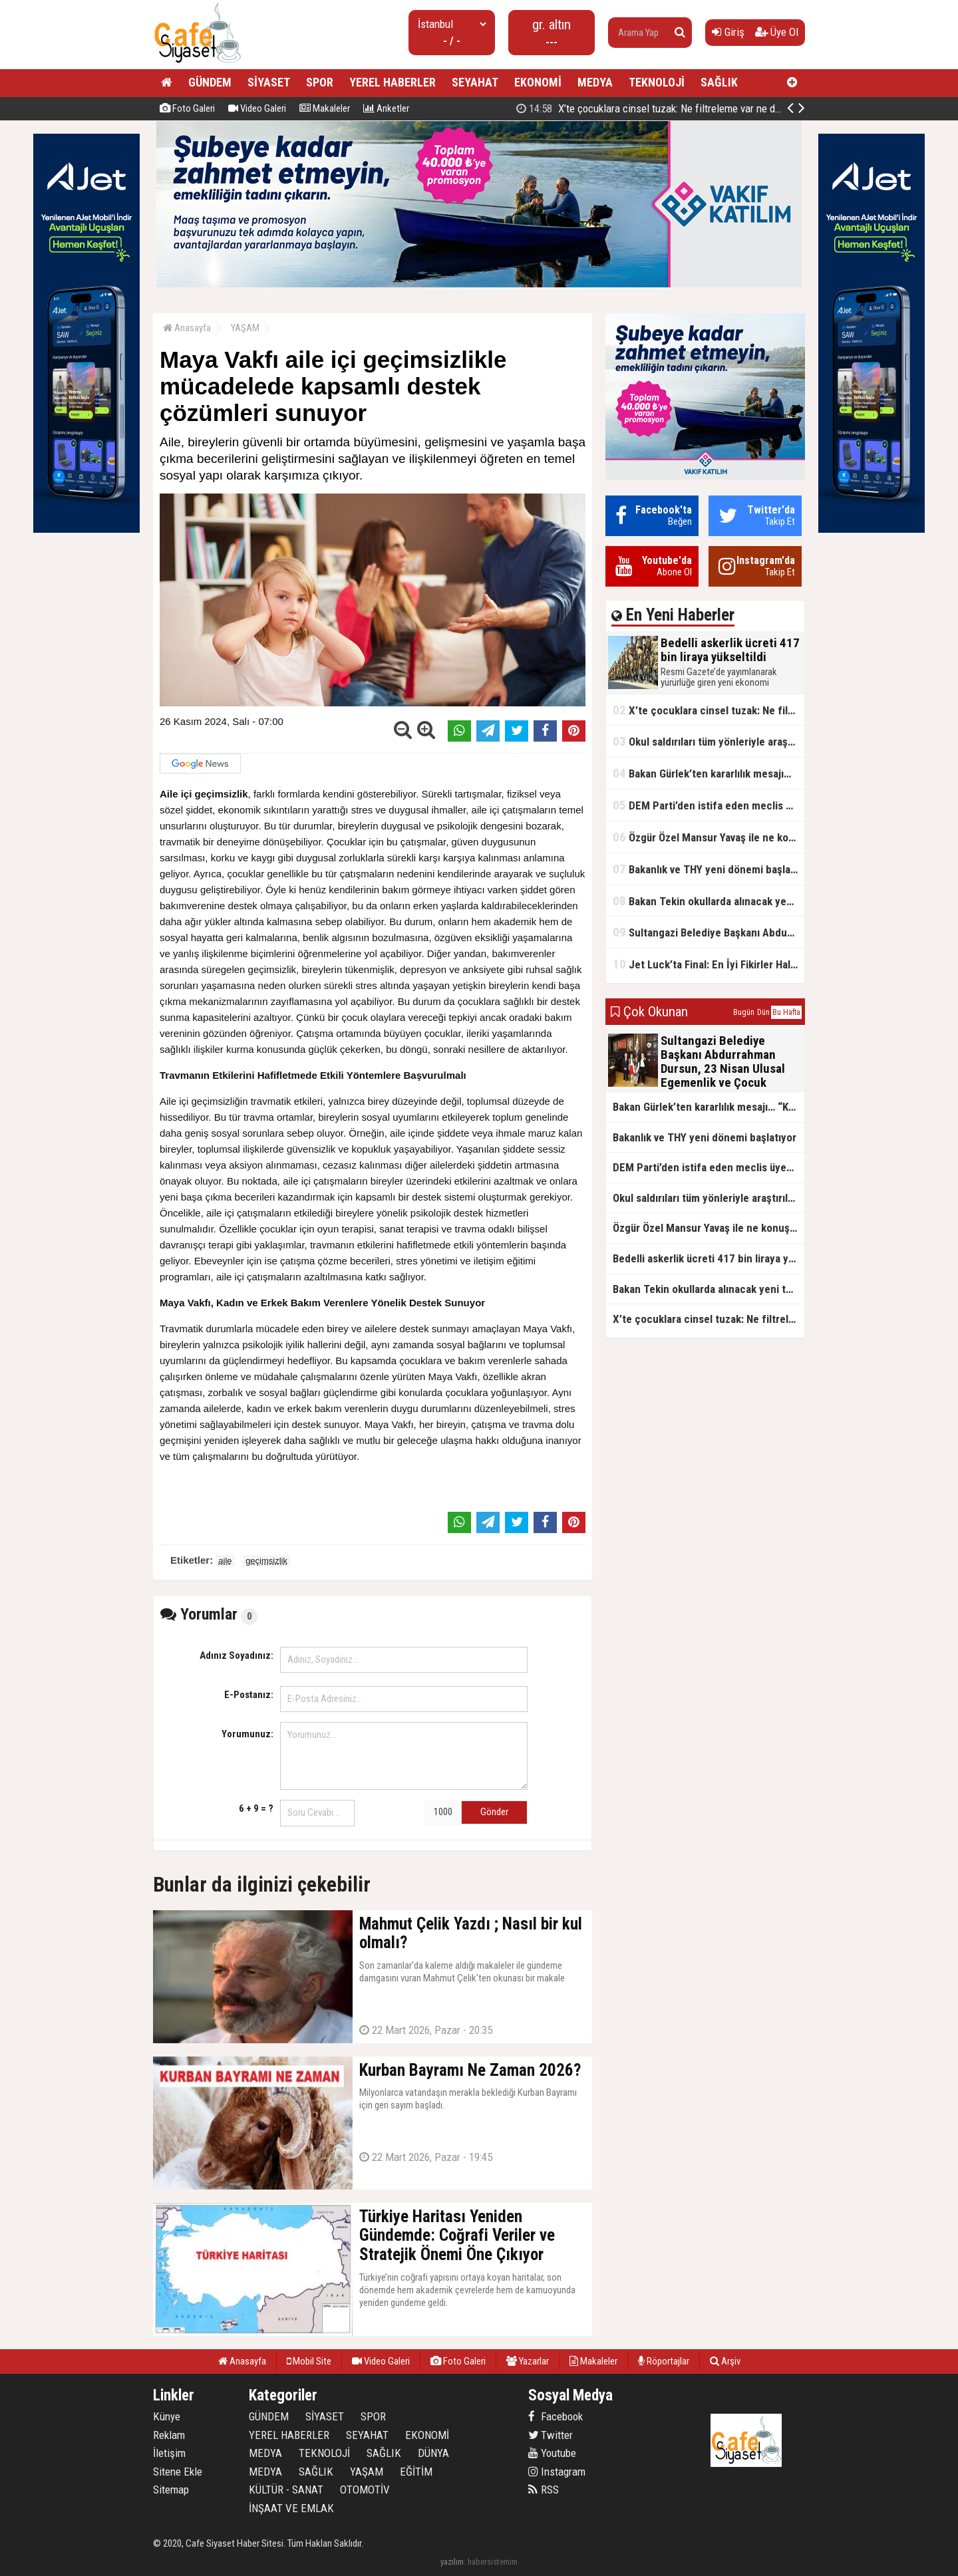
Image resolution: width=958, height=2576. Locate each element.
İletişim (169, 2453)
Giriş (728, 32)
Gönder (494, 1812)
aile (225, 1561)
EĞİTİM (416, 2471)
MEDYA (595, 82)
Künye (166, 2416)
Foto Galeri (187, 108)
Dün (763, 1012)
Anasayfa (187, 328)
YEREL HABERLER (392, 82)
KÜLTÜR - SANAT (286, 2489)
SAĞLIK (719, 82)
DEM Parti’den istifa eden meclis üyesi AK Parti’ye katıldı (708, 805)
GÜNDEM (210, 82)
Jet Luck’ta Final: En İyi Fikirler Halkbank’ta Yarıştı (708, 964)
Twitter (550, 2435)
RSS (543, 2489)
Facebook (555, 2416)
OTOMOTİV (365, 2489)
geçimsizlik (266, 1561)
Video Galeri (257, 108)
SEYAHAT (475, 82)
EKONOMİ (537, 82)
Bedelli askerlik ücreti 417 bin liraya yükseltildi (660, 108)
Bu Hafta (786, 1012)
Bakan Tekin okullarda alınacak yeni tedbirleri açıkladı (708, 901)
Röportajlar (663, 2361)
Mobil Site (309, 2361)
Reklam (169, 2435)
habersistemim (493, 2562)
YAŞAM (245, 328)
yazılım (452, 2562)
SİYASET (268, 82)
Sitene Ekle (177, 2471)
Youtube (552, 2453)
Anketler (386, 108)
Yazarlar (527, 2361)
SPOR (319, 82)
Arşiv (725, 2361)
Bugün (743, 1012)
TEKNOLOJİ (657, 82)
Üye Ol (776, 32)
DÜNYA (433, 2453)
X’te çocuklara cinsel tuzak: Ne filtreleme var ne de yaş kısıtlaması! (708, 710)
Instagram (556, 2471)
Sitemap (171, 2489)
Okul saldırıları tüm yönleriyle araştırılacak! (708, 741)
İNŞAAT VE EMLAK (291, 2508)
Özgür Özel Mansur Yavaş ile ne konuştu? (708, 837)
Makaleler (324, 108)
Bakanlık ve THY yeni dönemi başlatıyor (708, 869)
